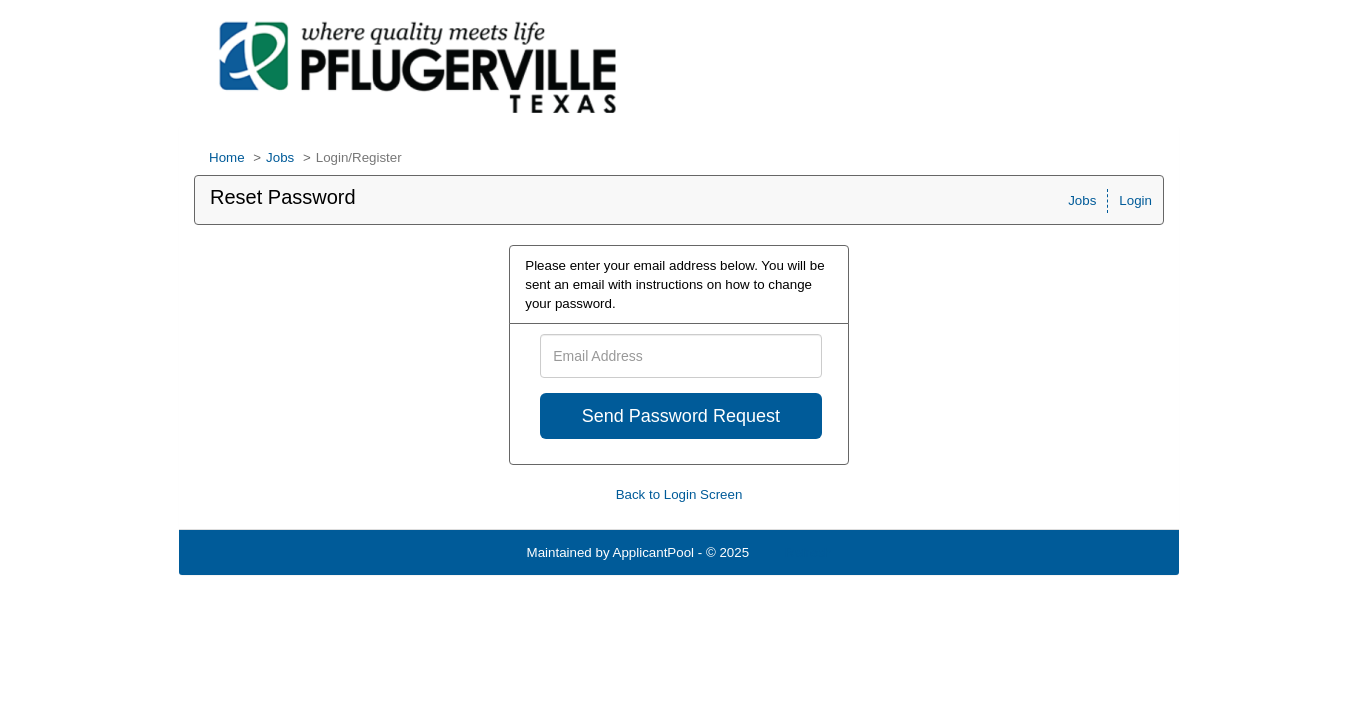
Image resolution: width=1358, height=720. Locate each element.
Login (1135, 200)
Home (227, 157)
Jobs (280, 157)
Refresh (808, 552)
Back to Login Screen (679, 494)
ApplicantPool (654, 552)
